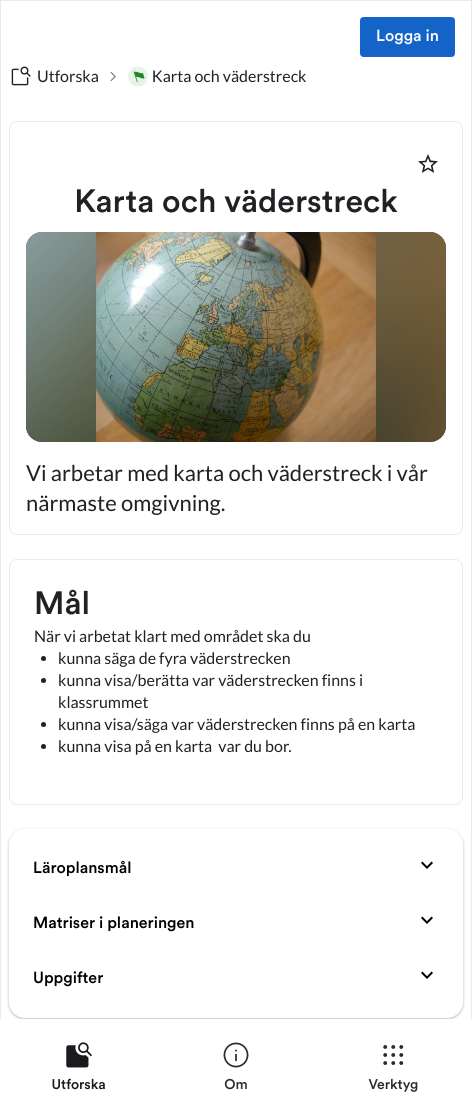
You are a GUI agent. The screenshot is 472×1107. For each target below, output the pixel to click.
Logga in (407, 37)
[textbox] (236, 682)
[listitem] (78, 1071)
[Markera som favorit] (428, 164)
